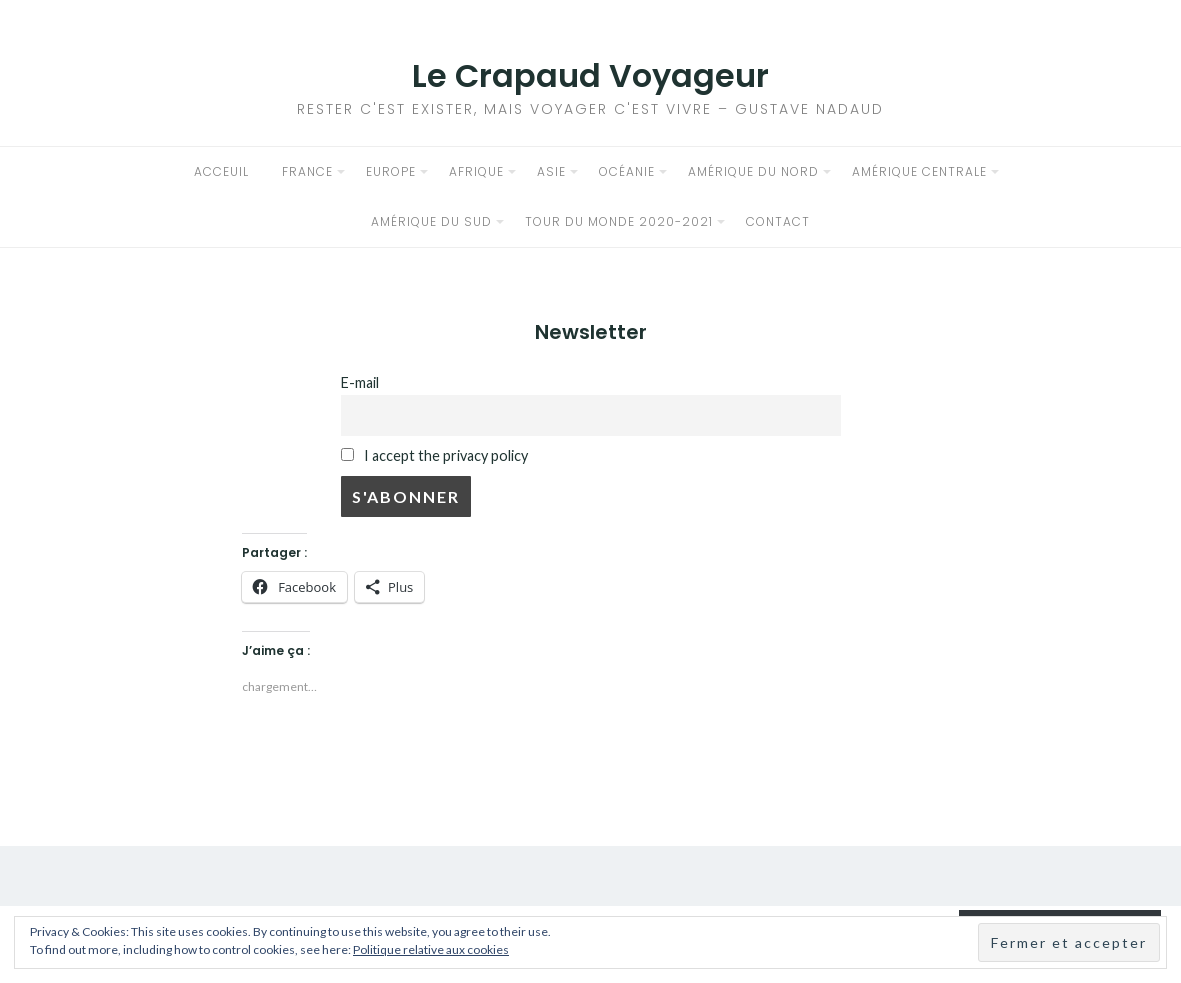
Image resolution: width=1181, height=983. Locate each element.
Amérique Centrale (919, 171)
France (307, 171)
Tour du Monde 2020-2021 (619, 221)
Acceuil (221, 171)
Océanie (627, 171)
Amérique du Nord (753, 171)
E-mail (360, 382)
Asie (551, 171)
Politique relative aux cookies (431, 949)
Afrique (476, 171)
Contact (778, 221)
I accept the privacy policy (434, 455)
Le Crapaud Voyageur (590, 75)
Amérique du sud (431, 221)
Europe (391, 171)
